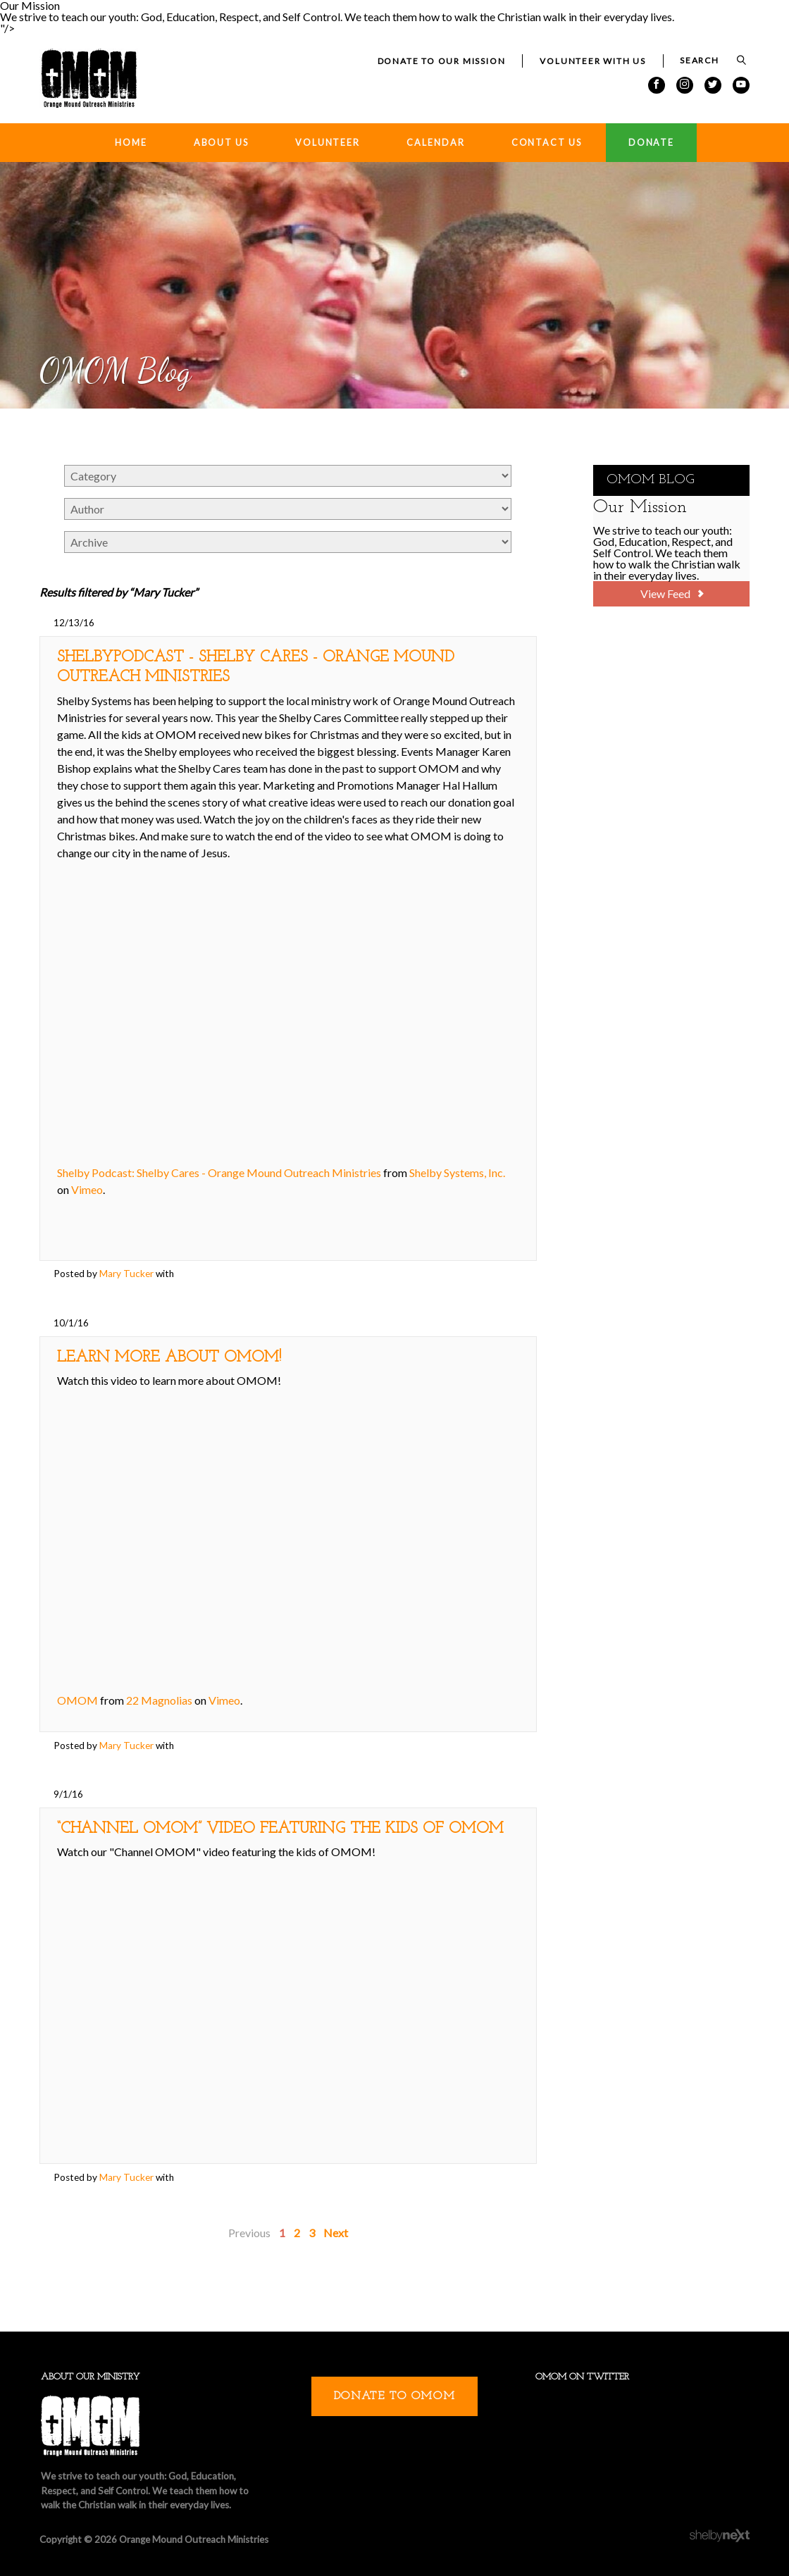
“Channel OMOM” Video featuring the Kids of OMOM (280, 1829)
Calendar (435, 142)
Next (335, 2232)
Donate (651, 142)
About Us (221, 142)
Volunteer (327, 142)
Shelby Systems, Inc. (457, 1172)
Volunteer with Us (593, 61)
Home (131, 142)
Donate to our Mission (442, 61)
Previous (249, 2232)
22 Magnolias (159, 1700)
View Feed (671, 593)
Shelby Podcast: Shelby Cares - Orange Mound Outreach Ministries (219, 1172)
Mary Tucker (126, 1273)
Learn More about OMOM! (169, 1358)
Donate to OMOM (394, 2396)
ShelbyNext (720, 2536)
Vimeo (87, 1189)
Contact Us (546, 142)
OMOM (77, 1700)
